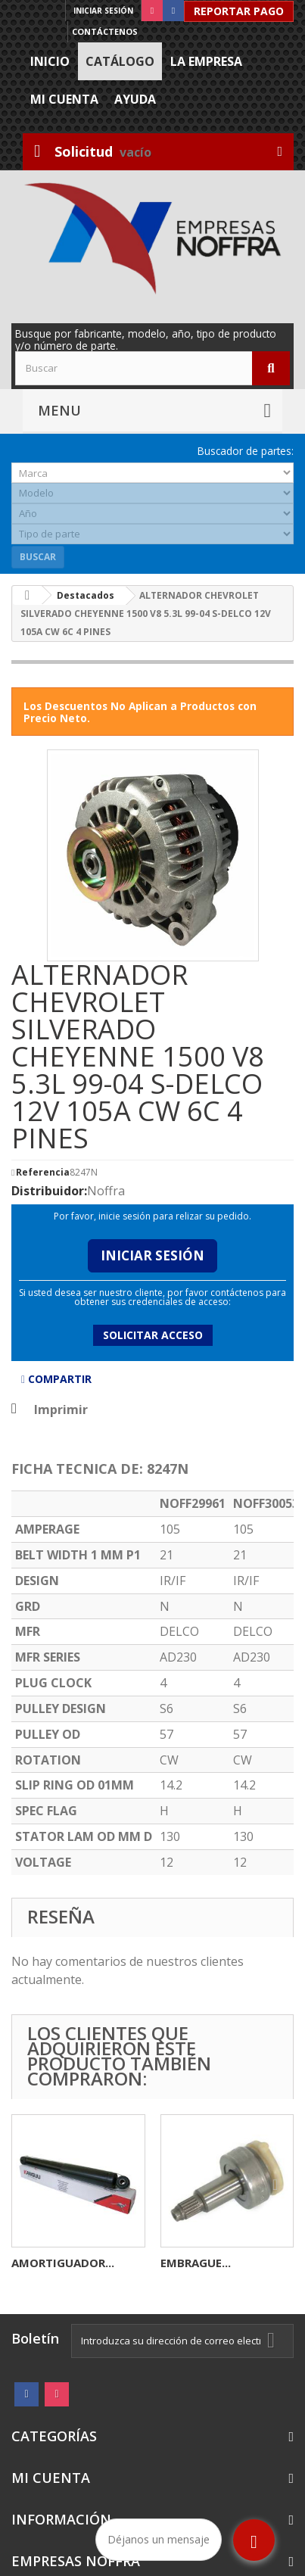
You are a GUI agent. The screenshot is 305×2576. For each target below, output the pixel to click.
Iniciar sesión (103, 10)
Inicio (50, 61)
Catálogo (120, 61)
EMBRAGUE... (195, 2262)
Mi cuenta (64, 99)
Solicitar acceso (153, 1335)
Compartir (56, 1379)
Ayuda (135, 99)
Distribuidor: (49, 1191)
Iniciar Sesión (152, 1255)
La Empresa (206, 61)
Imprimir (61, 1409)
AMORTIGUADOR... (62, 2262)
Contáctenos (105, 31)
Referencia (43, 1172)
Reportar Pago (239, 11)
